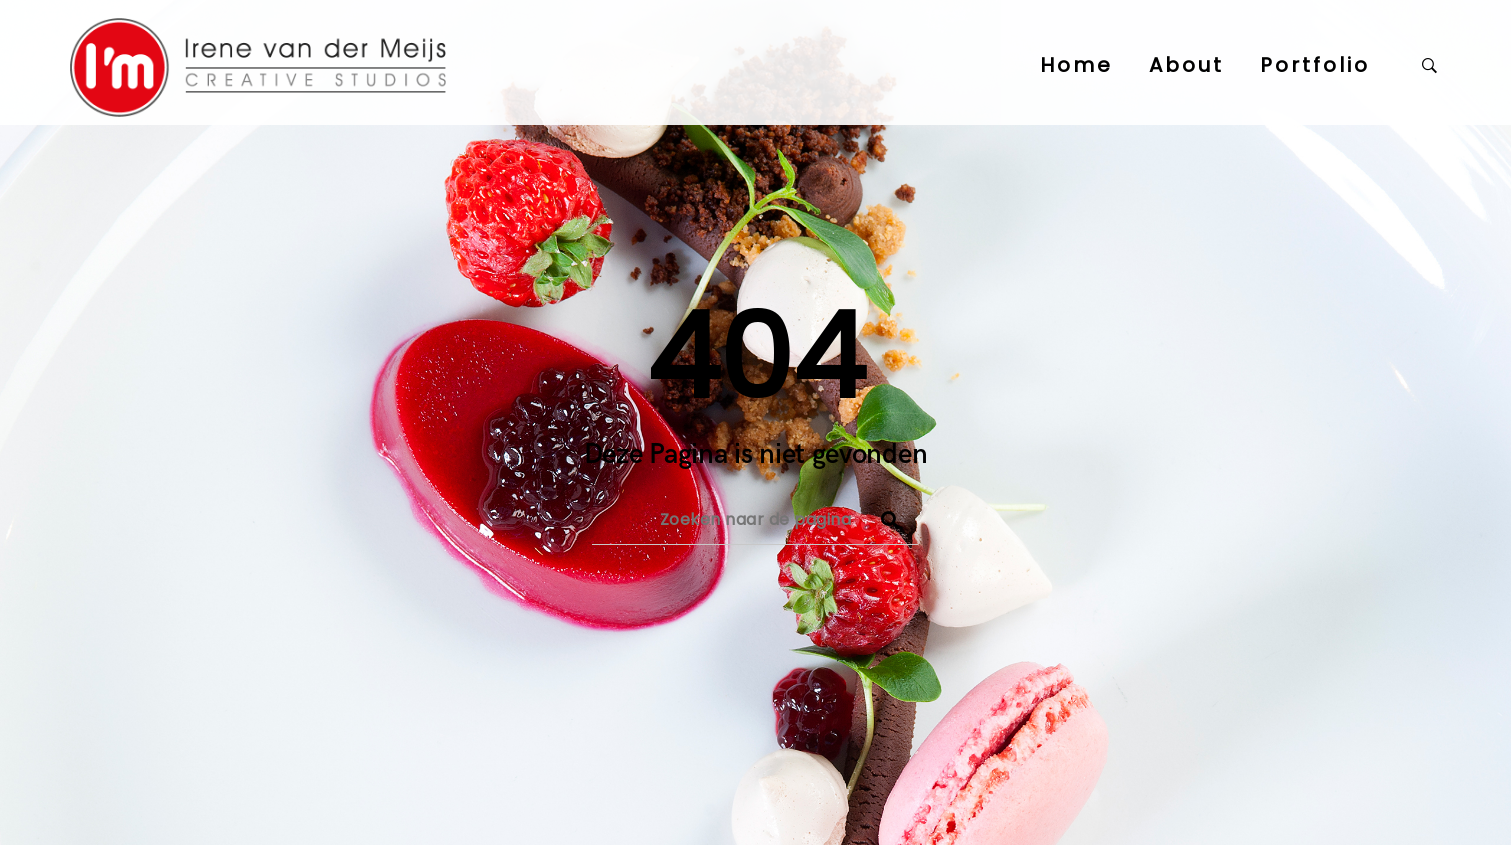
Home (1076, 65)
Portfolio (1315, 65)
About (1186, 65)
